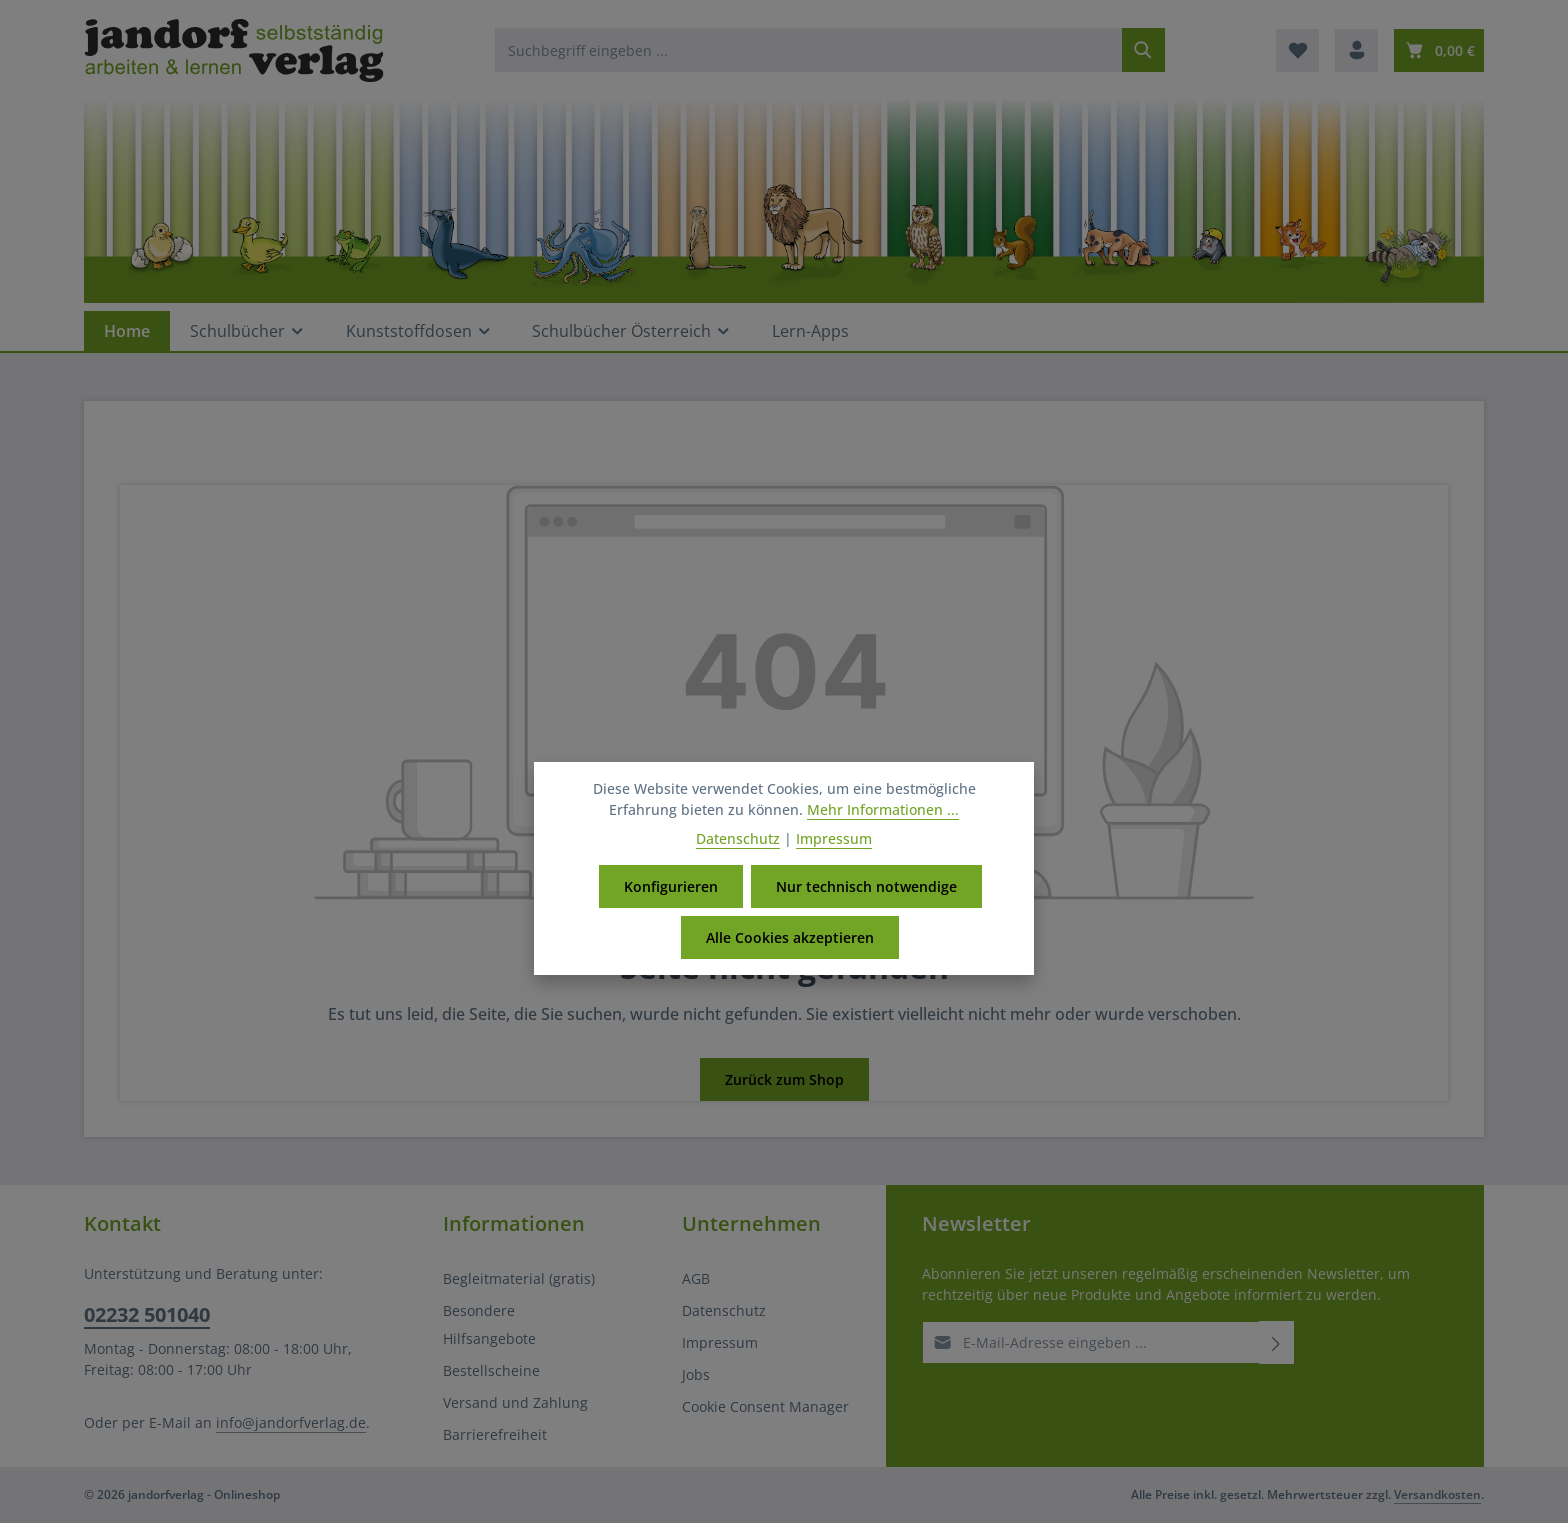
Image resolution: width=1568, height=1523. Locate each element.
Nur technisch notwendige (866, 907)
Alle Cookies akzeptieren (790, 958)
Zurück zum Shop (784, 1079)
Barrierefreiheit (495, 1434)
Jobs (696, 1374)
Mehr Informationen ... (883, 830)
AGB (696, 1278)
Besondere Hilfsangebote (489, 1324)
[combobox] (809, 50)
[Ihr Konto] (1356, 50)
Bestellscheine (491, 1370)
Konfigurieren (671, 907)
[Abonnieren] (1276, 1342)
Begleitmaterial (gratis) (519, 1278)
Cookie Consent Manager (765, 1406)
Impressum (720, 1342)
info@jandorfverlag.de (291, 1422)
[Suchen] (1143, 50)
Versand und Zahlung (515, 1402)
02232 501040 (147, 1314)
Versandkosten (1437, 1494)
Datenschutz (724, 1310)
